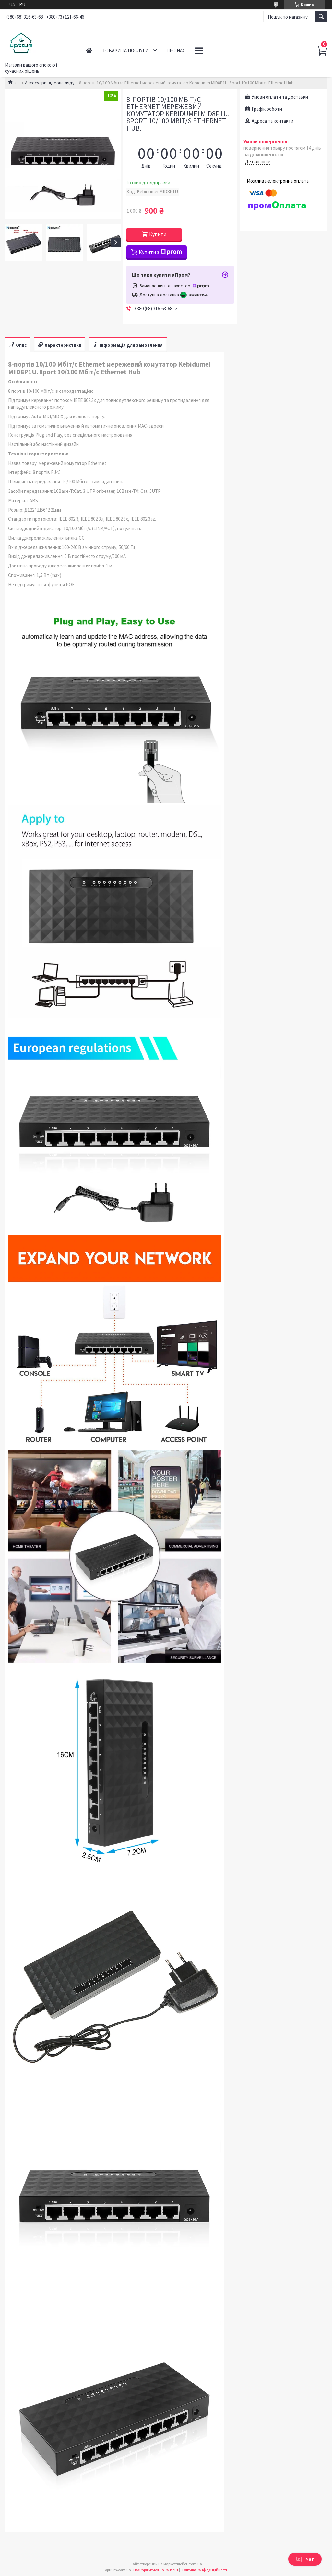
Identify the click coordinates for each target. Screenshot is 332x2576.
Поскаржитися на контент (155, 2569)
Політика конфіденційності (204, 2569)
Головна (89, 50)
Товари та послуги (125, 50)
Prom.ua (195, 2563)
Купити (157, 234)
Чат (305, 2559)
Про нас (175, 50)
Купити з (160, 252)
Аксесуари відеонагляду (50, 83)
